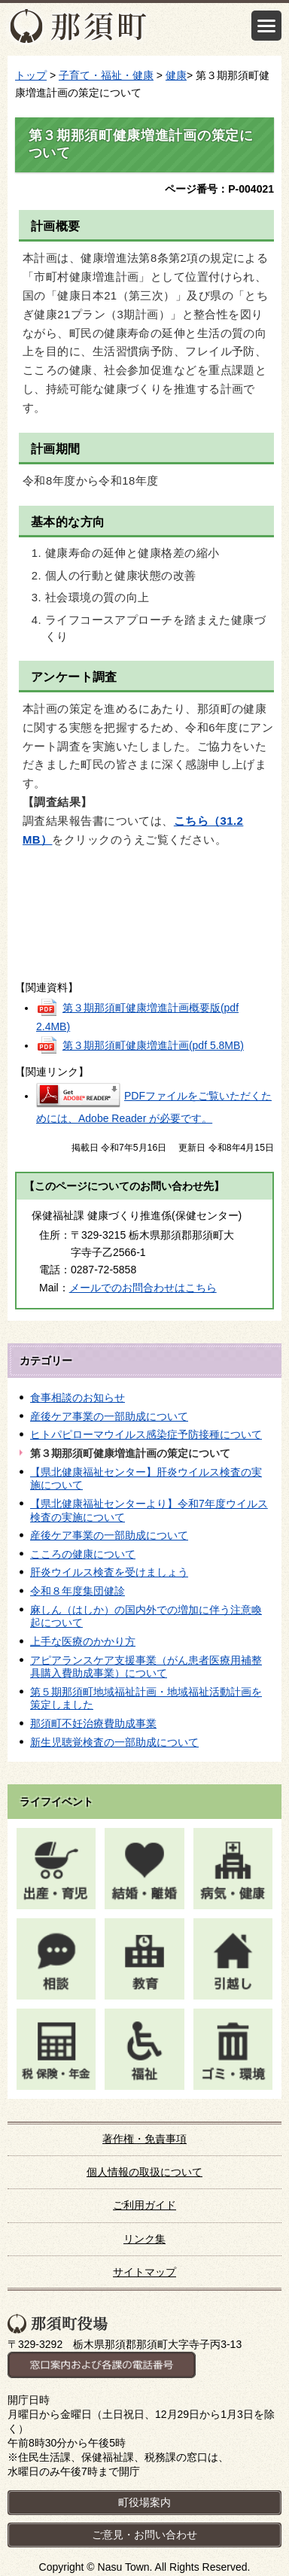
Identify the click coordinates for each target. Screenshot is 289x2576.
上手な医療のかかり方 (82, 1641)
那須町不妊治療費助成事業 (93, 1723)
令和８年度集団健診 (77, 1591)
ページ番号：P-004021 (219, 189)
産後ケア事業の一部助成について (109, 1416)
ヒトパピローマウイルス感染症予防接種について (146, 1434)
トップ (31, 75)
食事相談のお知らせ (77, 1397)
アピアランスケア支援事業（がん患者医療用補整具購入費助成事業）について (146, 1667)
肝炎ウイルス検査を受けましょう (109, 1572)
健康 (176, 75)
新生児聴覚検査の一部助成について (114, 1742)
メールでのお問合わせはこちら (143, 1288)
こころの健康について (82, 1554)
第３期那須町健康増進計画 (153, 1045)
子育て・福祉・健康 (106, 75)
